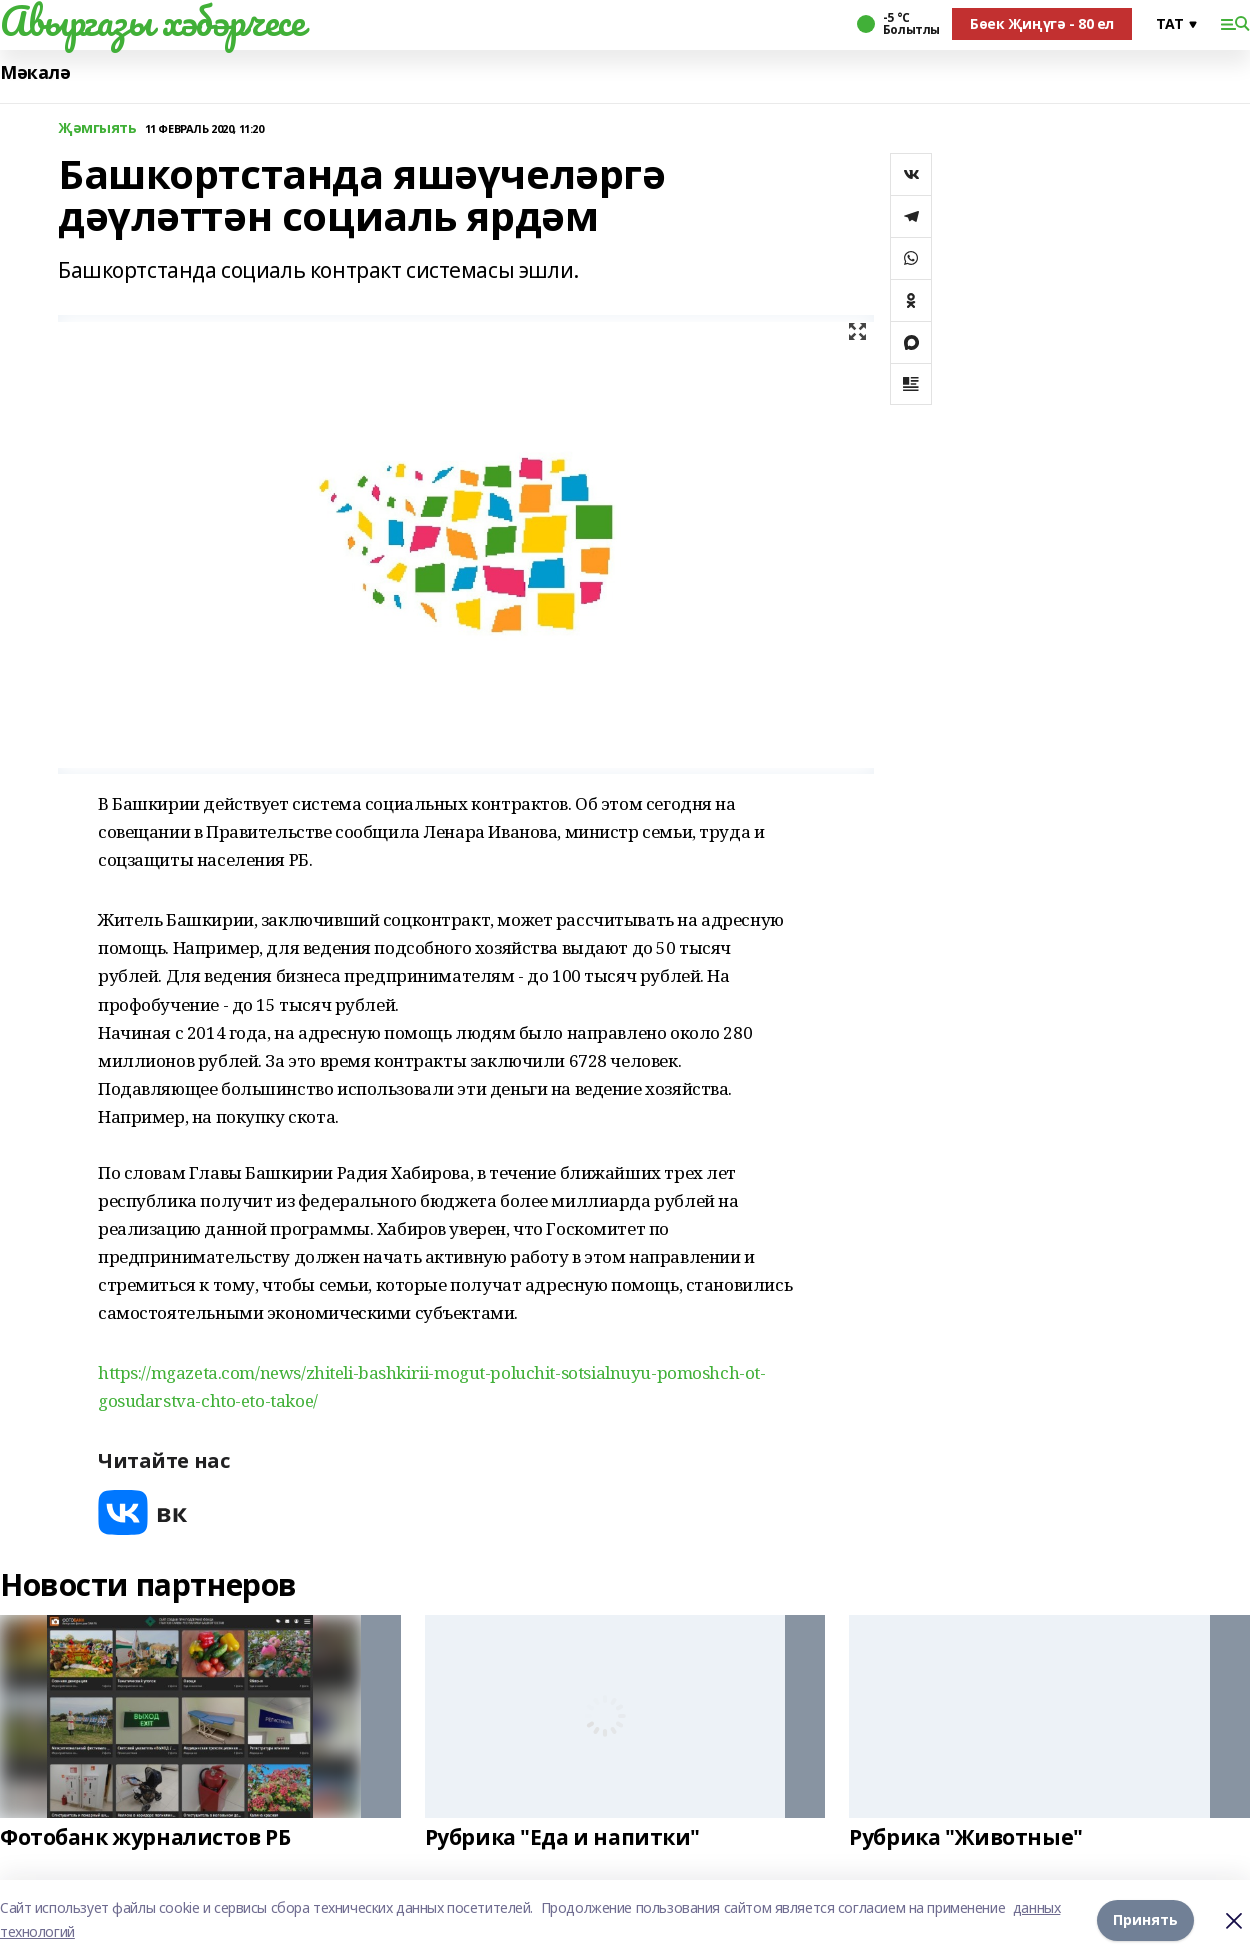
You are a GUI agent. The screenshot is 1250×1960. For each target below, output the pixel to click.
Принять (1145, 1919)
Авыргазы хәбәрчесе (152, 21)
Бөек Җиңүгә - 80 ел (1042, 23)
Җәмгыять (97, 128)
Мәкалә (35, 72)
